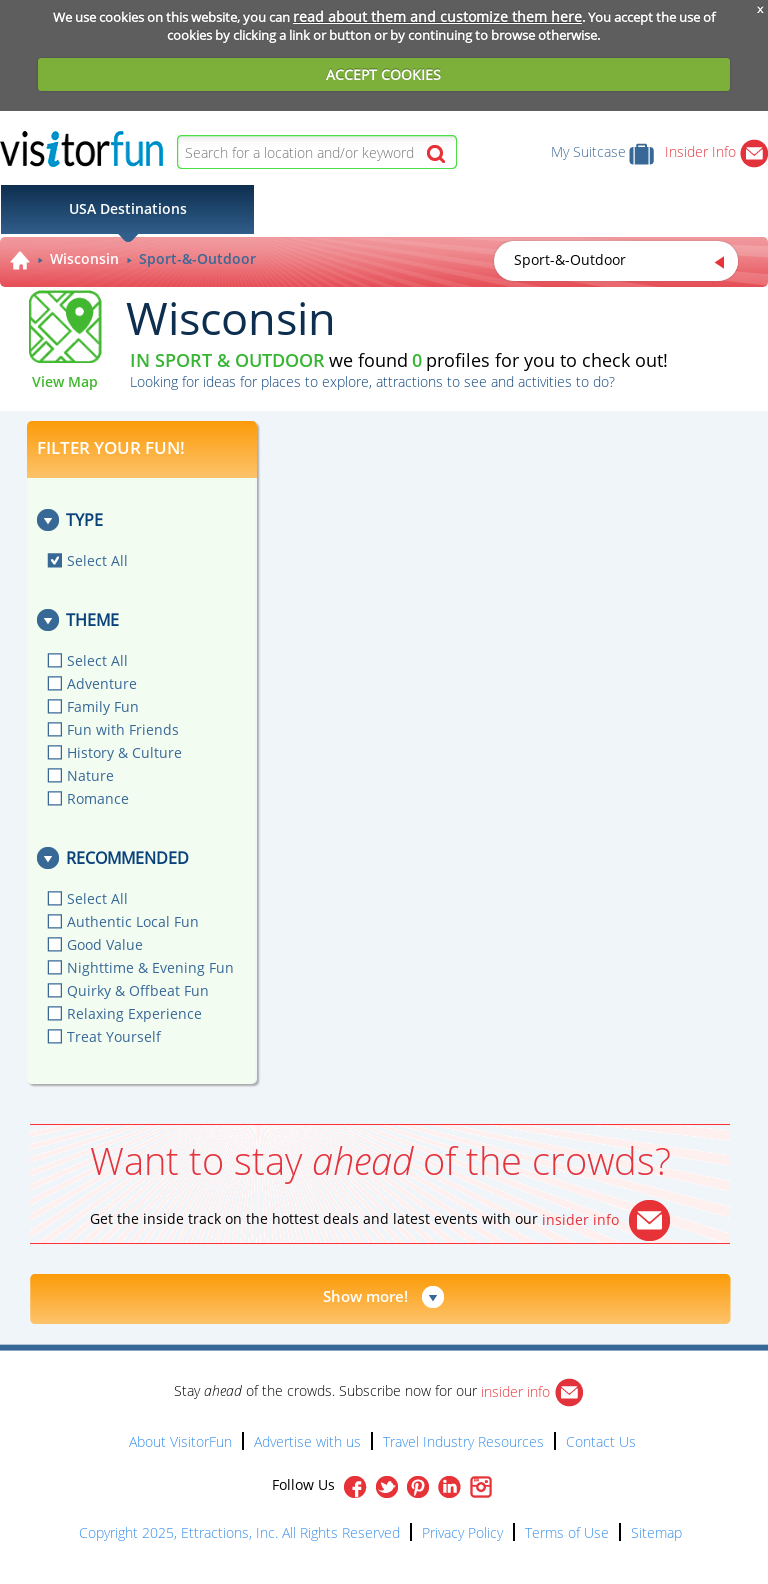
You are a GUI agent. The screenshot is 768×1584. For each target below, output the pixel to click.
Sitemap (656, 1532)
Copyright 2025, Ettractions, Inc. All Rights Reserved (239, 1532)
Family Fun (103, 706)
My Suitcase (602, 151)
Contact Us (601, 1441)
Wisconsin (84, 258)
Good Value (105, 944)
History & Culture (124, 752)
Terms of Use (567, 1532)
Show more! (365, 1296)
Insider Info (716, 151)
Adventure (102, 683)
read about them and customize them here (437, 16)
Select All (97, 560)
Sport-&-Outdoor (197, 258)
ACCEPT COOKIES (383, 74)
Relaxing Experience (134, 1013)
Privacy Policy (462, 1532)
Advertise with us (307, 1441)
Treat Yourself (114, 1036)
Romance (98, 798)
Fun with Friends (123, 729)
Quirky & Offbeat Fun (138, 990)
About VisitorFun (180, 1441)
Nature (90, 775)
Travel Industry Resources (463, 1441)
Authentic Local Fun (133, 921)
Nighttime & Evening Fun (150, 967)
